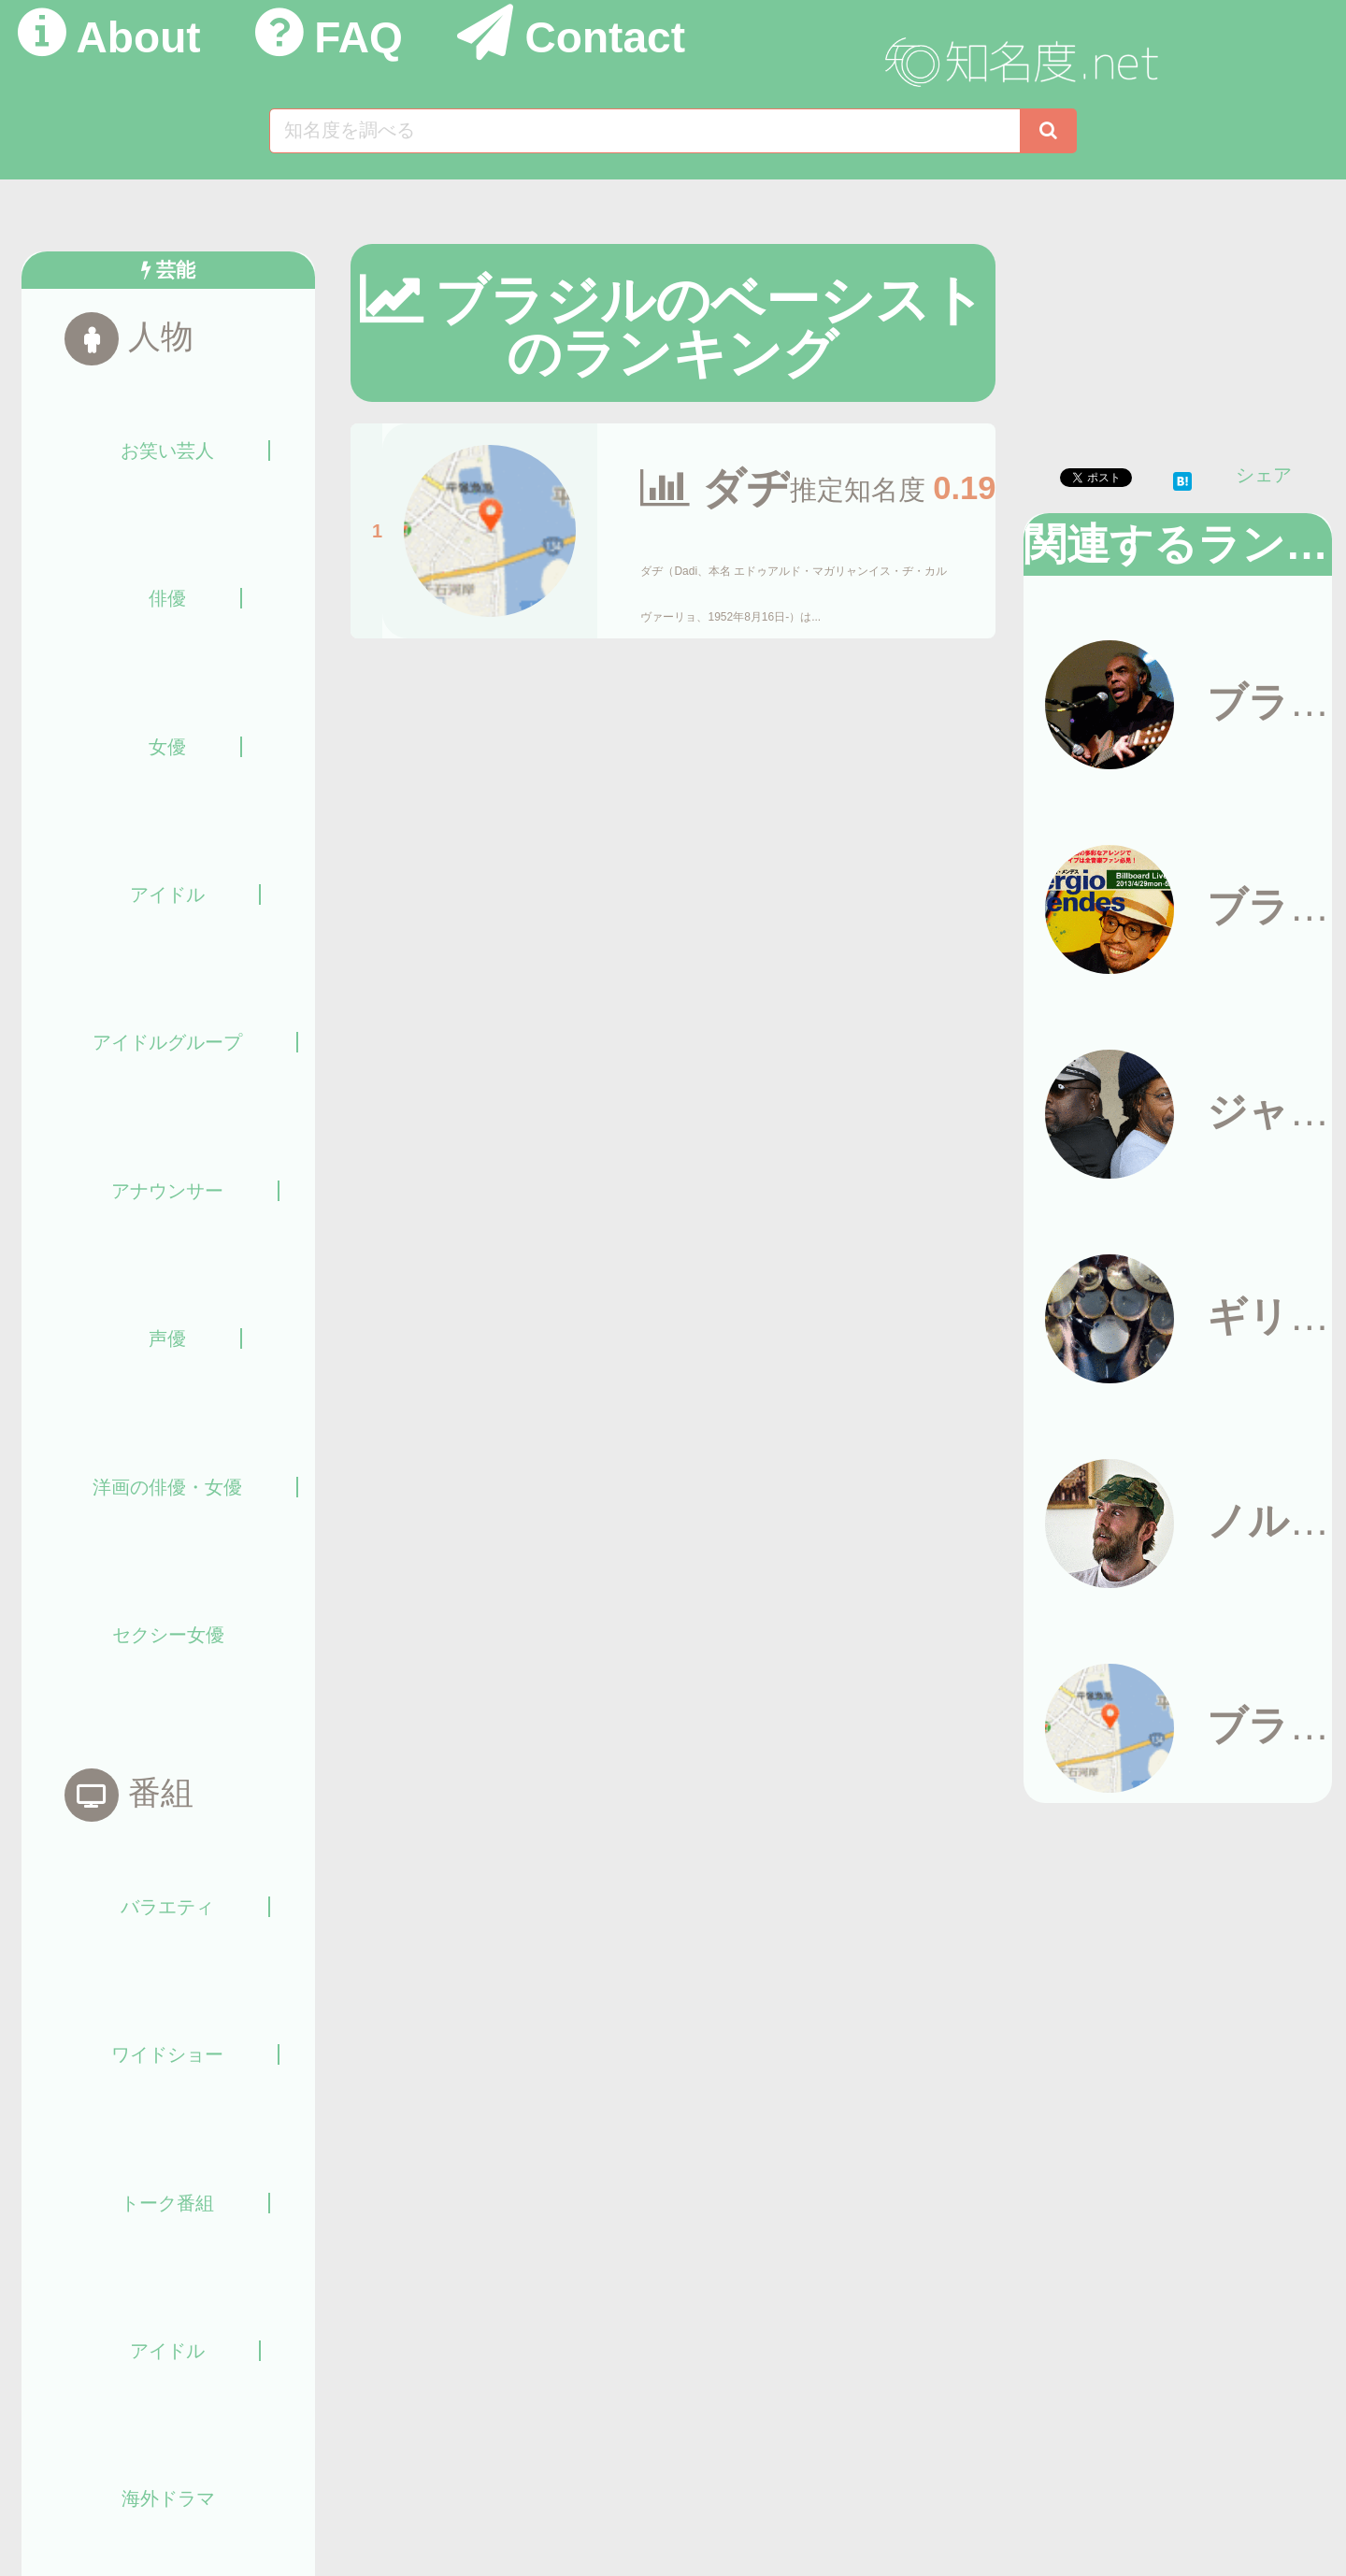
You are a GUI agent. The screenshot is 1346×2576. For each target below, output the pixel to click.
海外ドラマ (168, 2498)
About (139, 37)
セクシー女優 (168, 1634)
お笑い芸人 (167, 450)
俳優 (167, 598)
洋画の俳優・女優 (167, 1487)
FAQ (358, 37)
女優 (167, 747)
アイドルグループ (167, 1042)
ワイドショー (167, 2054)
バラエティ (167, 1906)
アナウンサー (167, 1191)
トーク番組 (167, 2203)
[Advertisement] (1181, 375)
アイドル (167, 894)
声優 (167, 1338)
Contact (604, 37)
